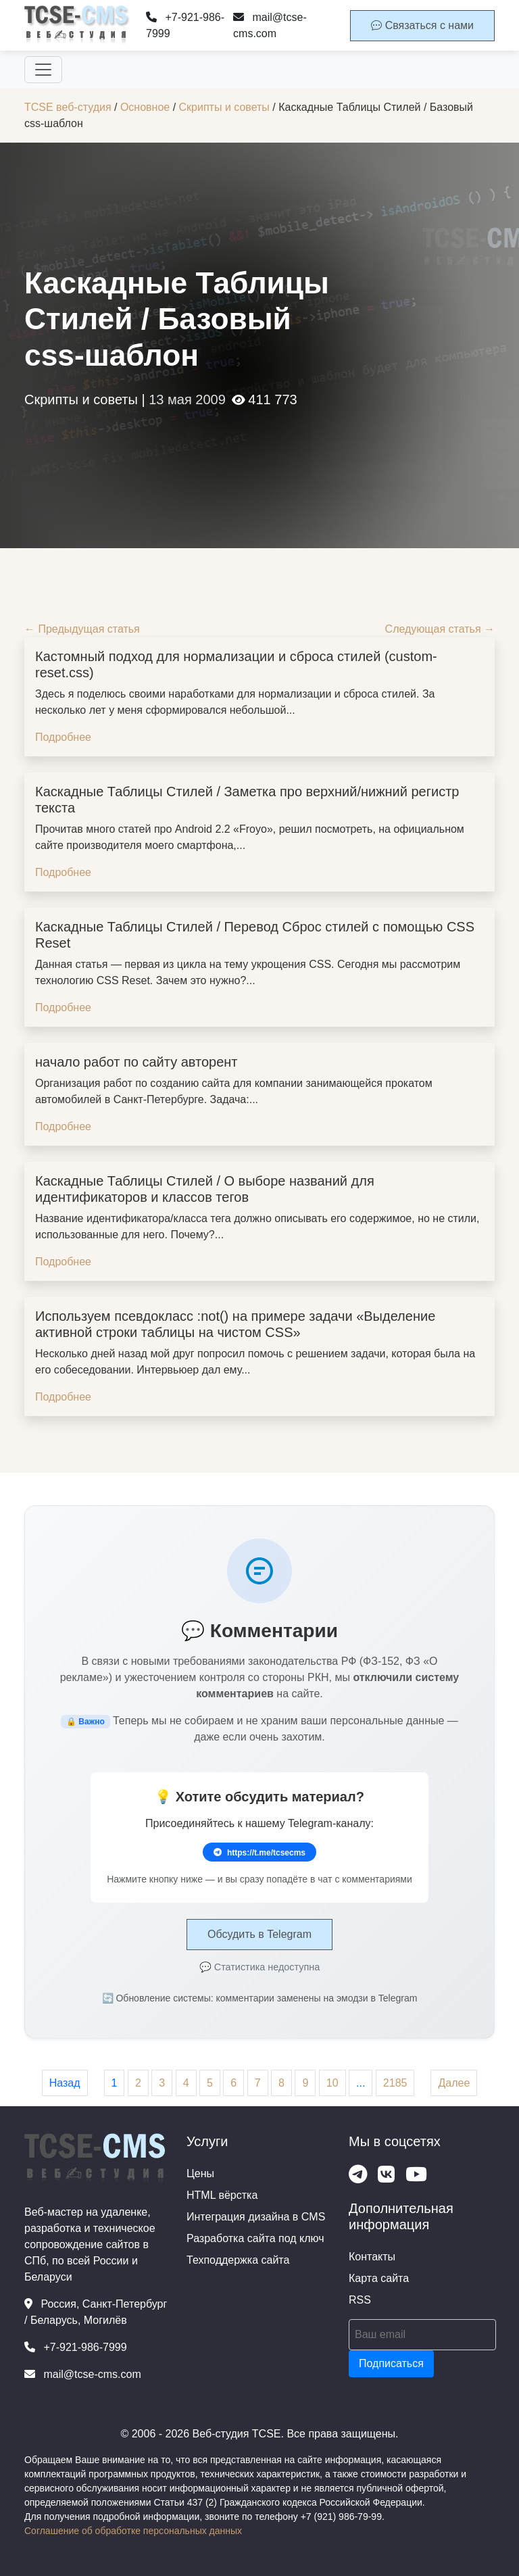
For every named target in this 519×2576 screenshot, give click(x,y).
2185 (395, 2083)
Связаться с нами (422, 25)
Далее (454, 2083)
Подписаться (391, 2363)
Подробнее (63, 737)
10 (332, 2083)
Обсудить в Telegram (259, 1934)
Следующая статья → (440, 629)
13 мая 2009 (187, 399)
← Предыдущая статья (82, 629)
